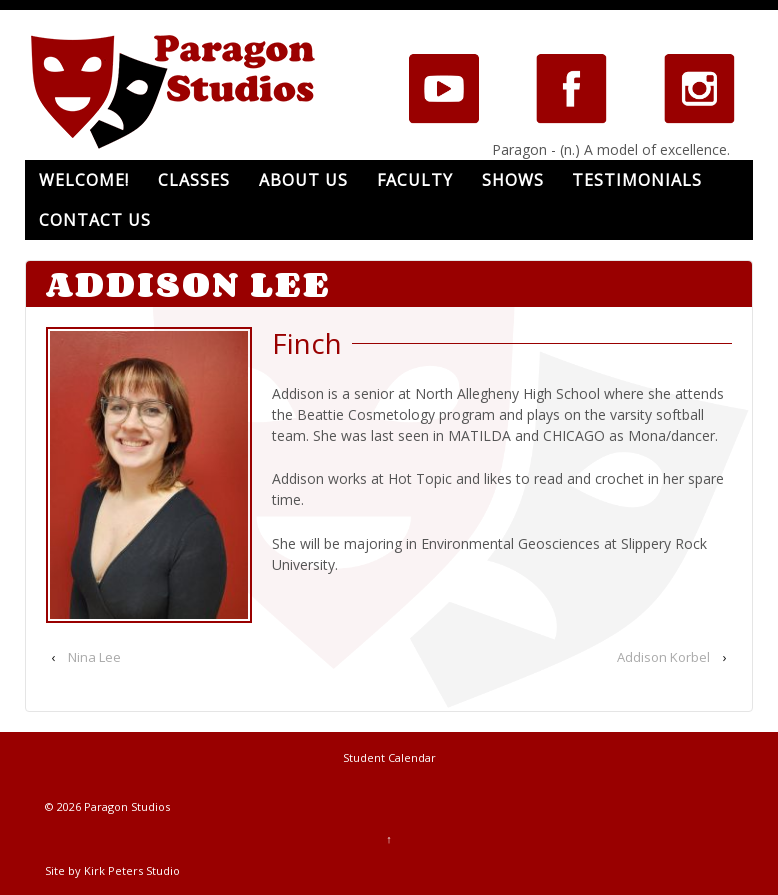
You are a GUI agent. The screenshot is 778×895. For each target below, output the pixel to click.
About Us (303, 180)
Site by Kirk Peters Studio (112, 870)
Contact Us (95, 220)
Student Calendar (389, 757)
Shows (513, 180)
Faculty (415, 180)
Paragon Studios (125, 806)
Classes (194, 180)
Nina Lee (94, 657)
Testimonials (637, 180)
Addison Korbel (663, 657)
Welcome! (84, 180)
